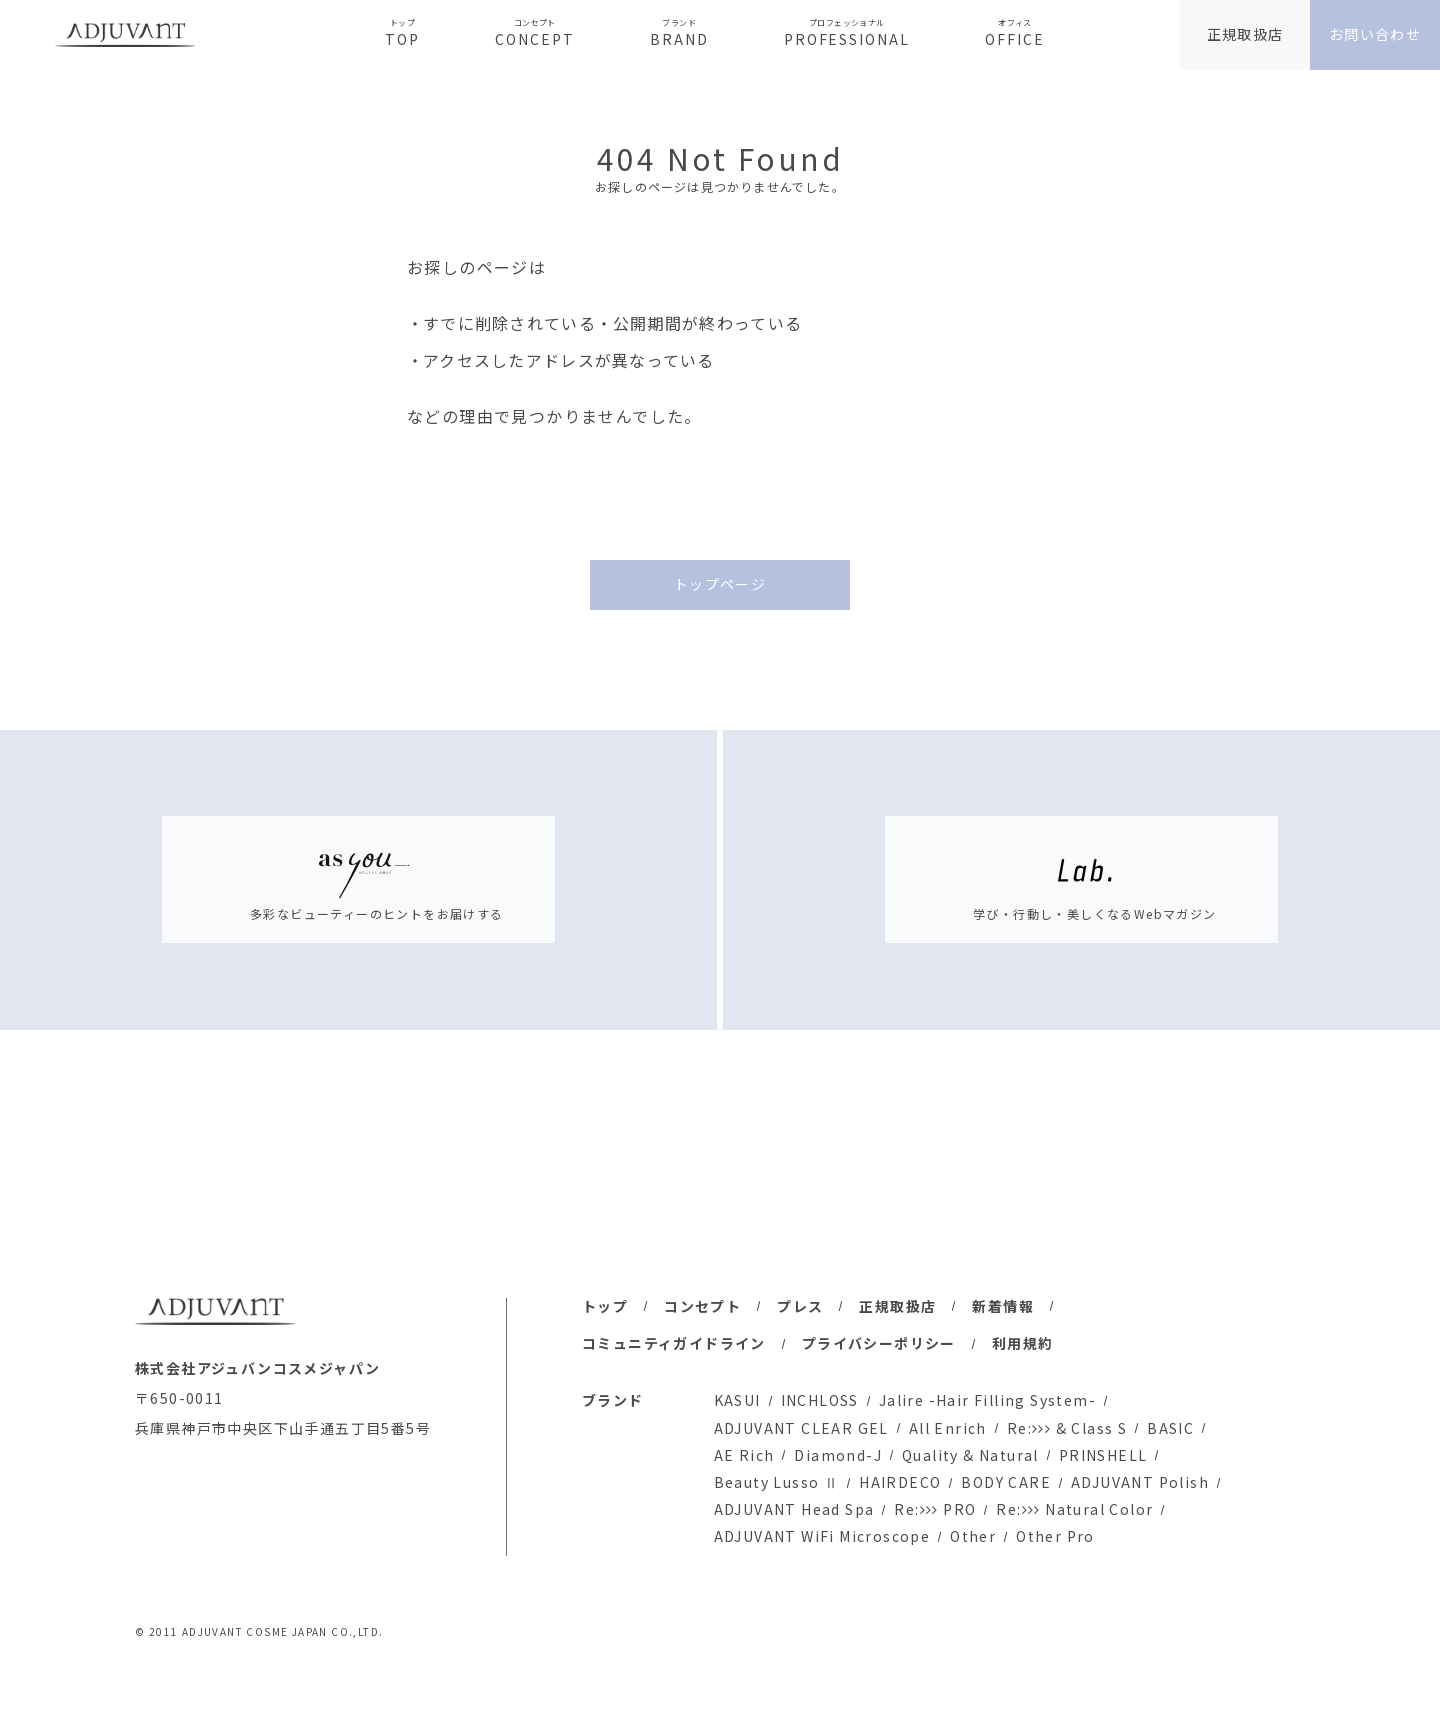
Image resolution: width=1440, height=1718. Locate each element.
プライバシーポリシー (879, 1343)
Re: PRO (935, 1509)
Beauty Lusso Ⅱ (777, 1482)
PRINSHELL (1103, 1455)
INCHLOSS (820, 1400)
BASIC (1170, 1428)
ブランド (613, 1400)
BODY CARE (1006, 1482)
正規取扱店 (1245, 34)
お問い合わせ (1375, 34)
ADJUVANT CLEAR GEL (801, 1428)
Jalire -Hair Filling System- (987, 1400)
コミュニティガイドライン (674, 1343)
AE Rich (744, 1455)
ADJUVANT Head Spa (794, 1509)
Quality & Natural (970, 1455)
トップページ (720, 584)
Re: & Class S (1067, 1428)
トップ (605, 1306)
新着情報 (1003, 1306)
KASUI (737, 1400)
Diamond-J (838, 1455)
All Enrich (948, 1428)
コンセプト (702, 1306)
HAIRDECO (900, 1482)
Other (973, 1536)
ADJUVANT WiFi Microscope (822, 1536)
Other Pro (1055, 1536)
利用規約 (1023, 1343)
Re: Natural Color (1074, 1509)
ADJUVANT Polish (1140, 1482)
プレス (800, 1306)
